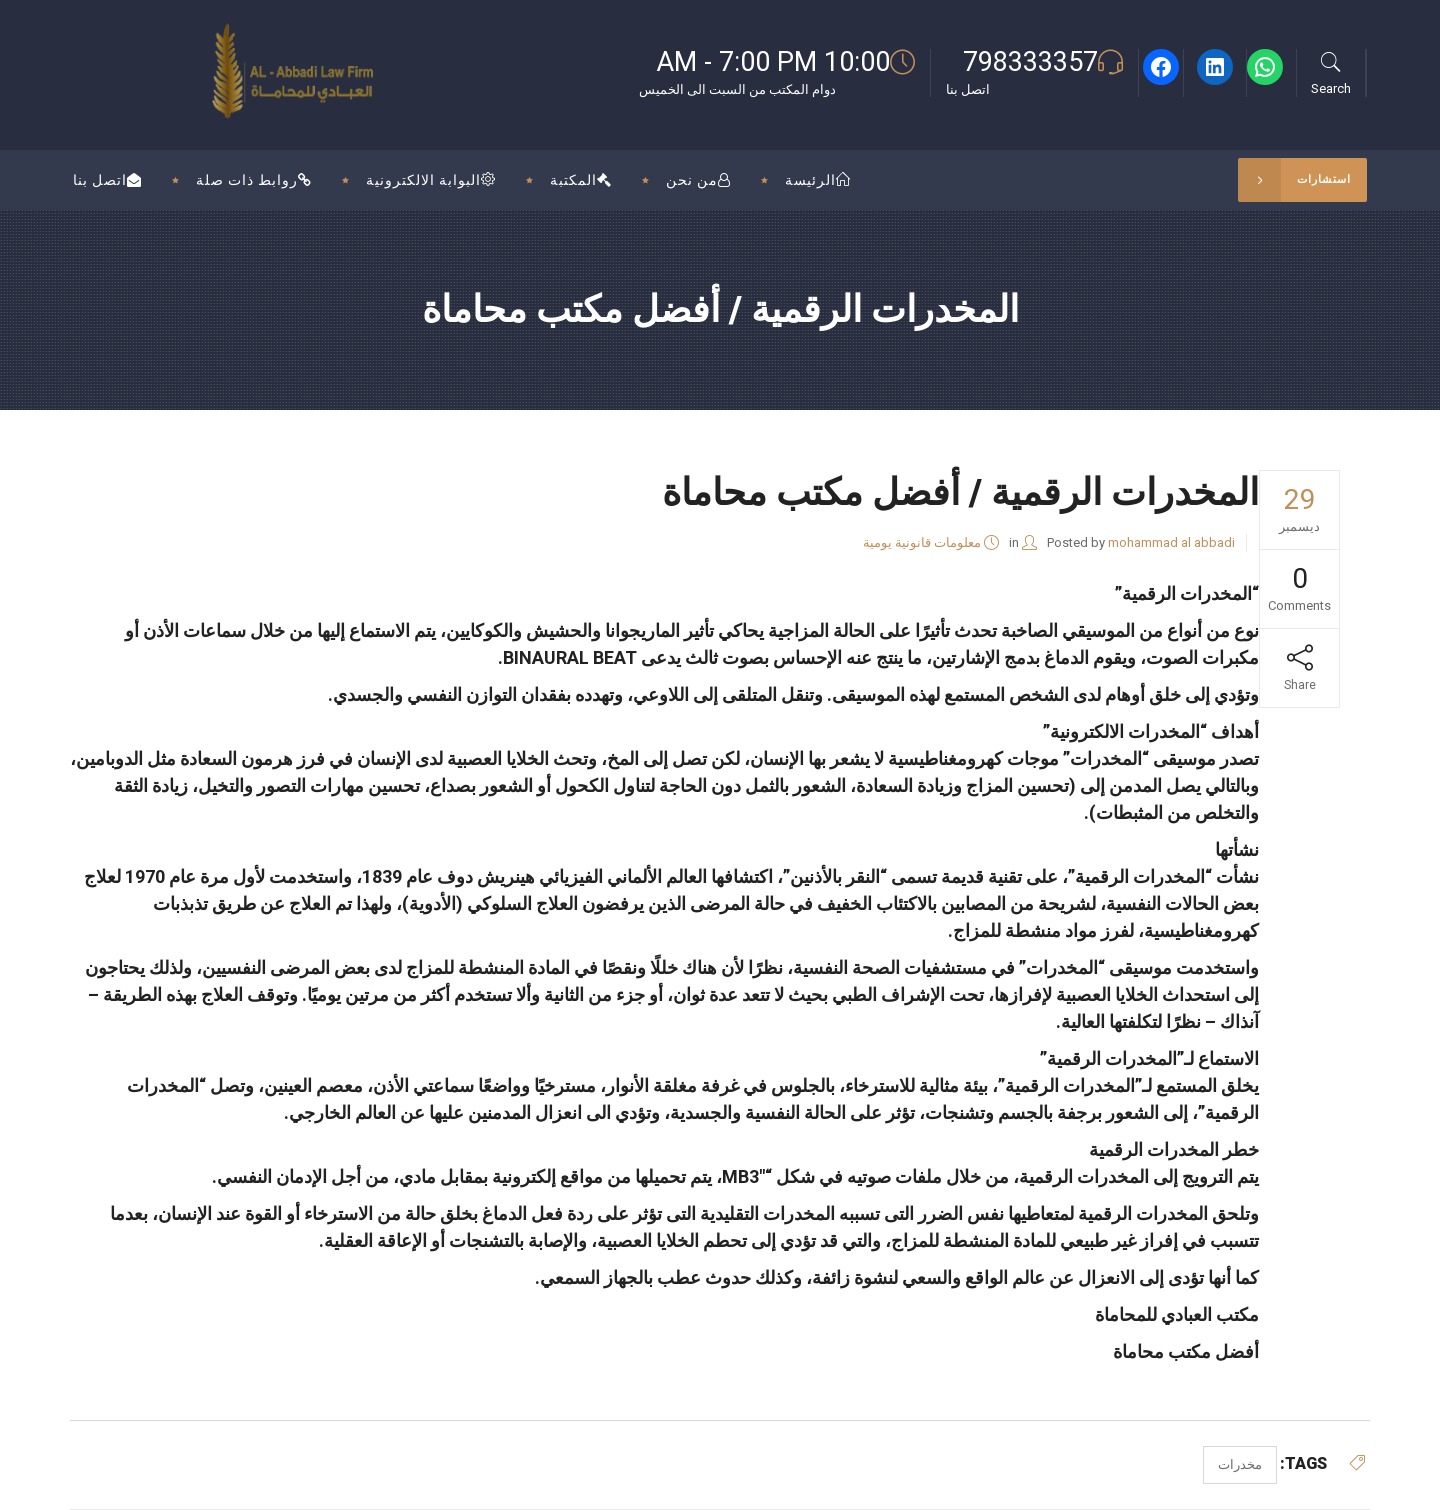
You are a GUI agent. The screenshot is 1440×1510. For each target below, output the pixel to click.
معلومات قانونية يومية (922, 542)
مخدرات (1240, 1464)
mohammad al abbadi (1171, 542)
